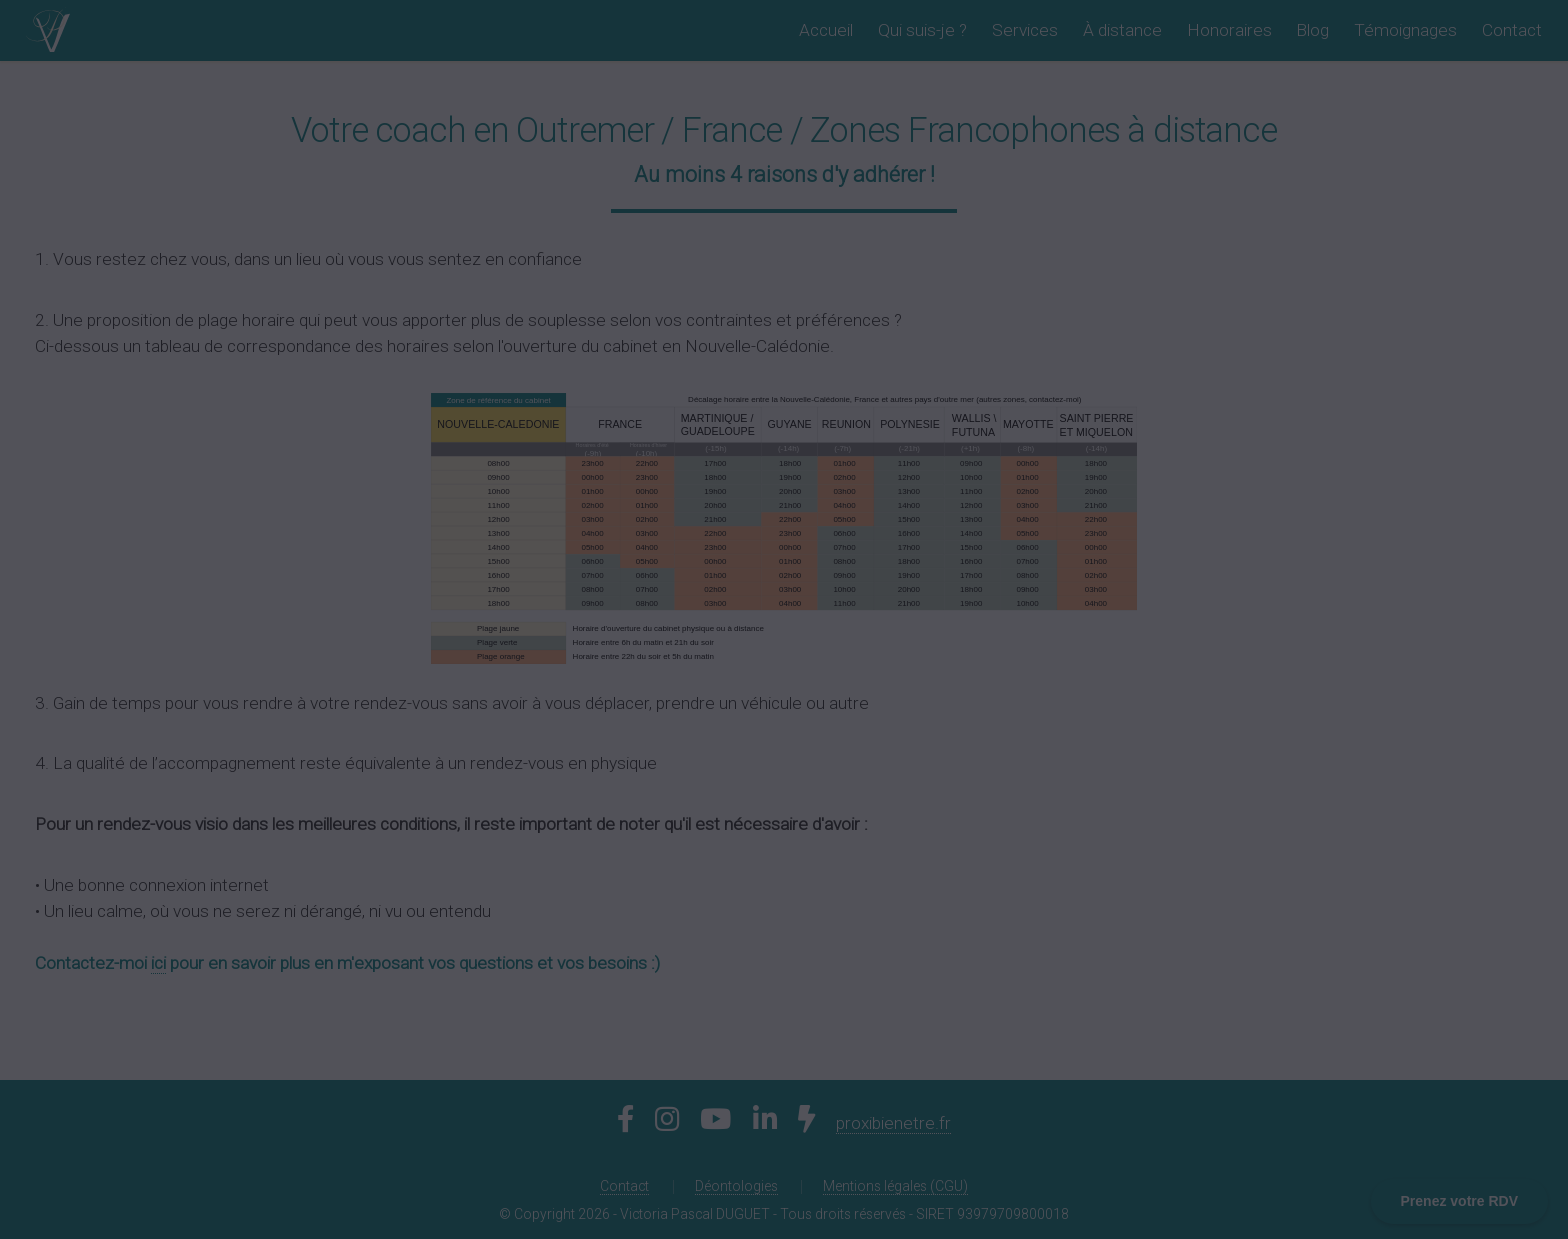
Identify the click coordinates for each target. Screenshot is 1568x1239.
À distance (1122, 30)
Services (1025, 30)
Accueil (826, 30)
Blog (1312, 30)
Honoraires (1229, 30)
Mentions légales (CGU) (895, 1186)
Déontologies (736, 1186)
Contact (1512, 30)
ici (158, 963)
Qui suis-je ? (922, 30)
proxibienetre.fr (893, 1123)
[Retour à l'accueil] (48, 30)
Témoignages (1405, 30)
